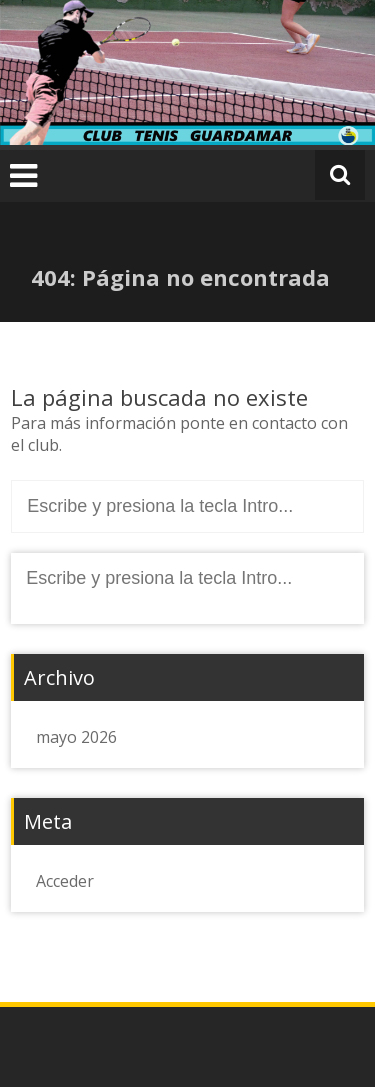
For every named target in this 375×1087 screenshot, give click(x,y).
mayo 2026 (76, 737)
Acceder (65, 881)
